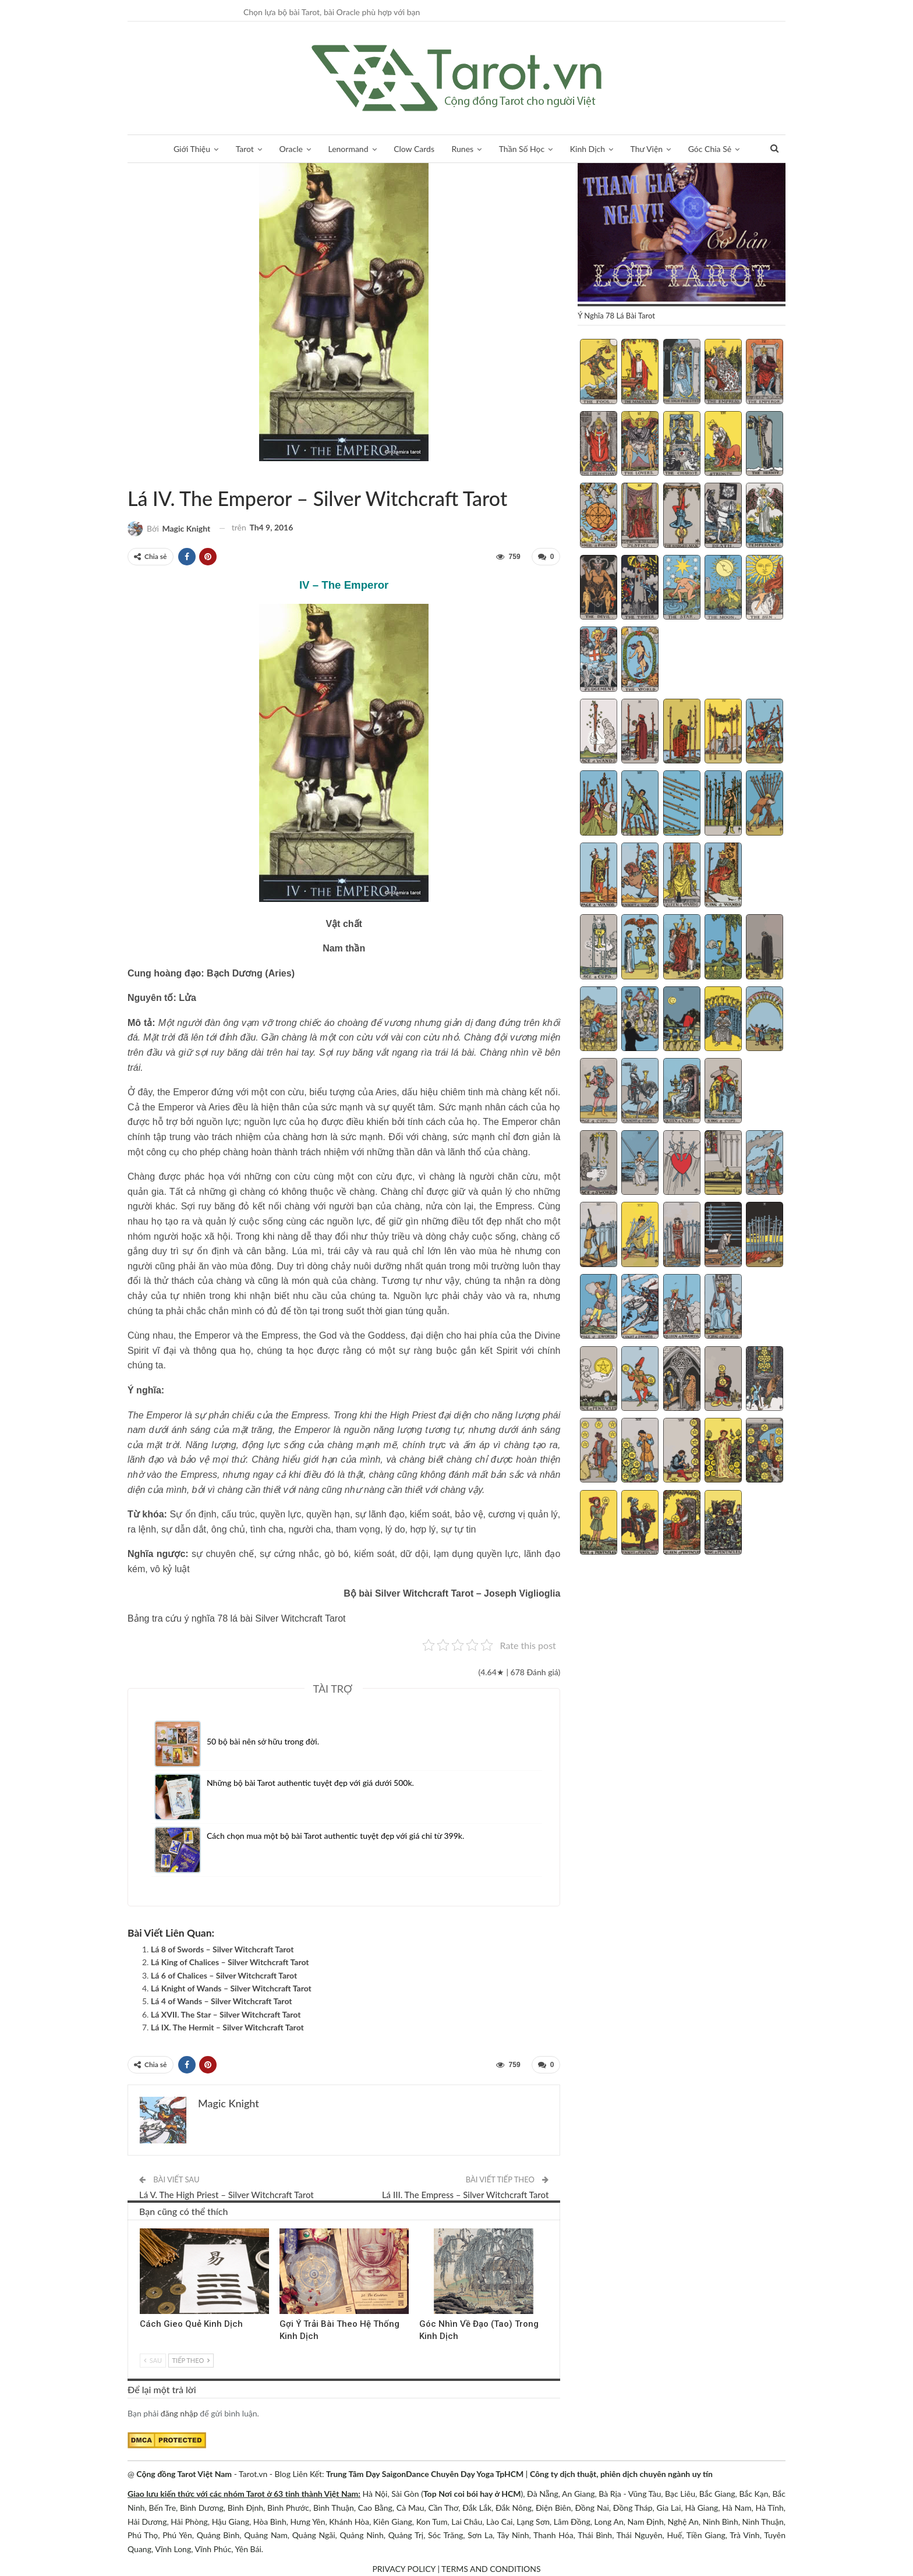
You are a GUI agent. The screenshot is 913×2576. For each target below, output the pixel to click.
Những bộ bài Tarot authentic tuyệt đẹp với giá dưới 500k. (310, 1783)
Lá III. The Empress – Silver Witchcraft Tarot (465, 2194)
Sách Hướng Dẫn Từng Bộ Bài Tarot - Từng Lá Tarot (132, 474)
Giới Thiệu (192, 149)
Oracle (291, 149)
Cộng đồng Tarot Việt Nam (184, 2474)
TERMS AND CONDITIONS (491, 2569)
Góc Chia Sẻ (709, 149)
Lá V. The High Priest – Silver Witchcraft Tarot (226, 2194)
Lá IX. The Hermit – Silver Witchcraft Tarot (227, 2027)
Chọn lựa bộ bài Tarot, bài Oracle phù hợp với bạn (331, 12)
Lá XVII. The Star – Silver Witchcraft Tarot (225, 2014)
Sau (153, 2359)
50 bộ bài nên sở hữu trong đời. (263, 1741)
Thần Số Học (521, 149)
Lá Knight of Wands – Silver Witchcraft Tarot (231, 1988)
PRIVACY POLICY (403, 2569)
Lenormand (348, 149)
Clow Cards (414, 149)
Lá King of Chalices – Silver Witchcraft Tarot (230, 1962)
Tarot (245, 149)
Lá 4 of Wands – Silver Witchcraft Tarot (221, 2001)
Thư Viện (647, 149)
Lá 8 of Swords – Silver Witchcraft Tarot (222, 1949)
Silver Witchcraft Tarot (141, 474)
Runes (463, 149)
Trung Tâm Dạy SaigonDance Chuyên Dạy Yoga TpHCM (424, 2474)
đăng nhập (179, 2413)
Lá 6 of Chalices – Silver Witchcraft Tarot (224, 1975)
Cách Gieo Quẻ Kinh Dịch (191, 2323)
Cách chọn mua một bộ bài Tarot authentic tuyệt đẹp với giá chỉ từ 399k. (335, 1836)
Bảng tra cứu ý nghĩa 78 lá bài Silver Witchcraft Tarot (237, 1618)
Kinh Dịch (587, 149)
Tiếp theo (191, 2359)
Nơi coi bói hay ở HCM (479, 2494)
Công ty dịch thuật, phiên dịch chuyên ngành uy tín (621, 2474)
